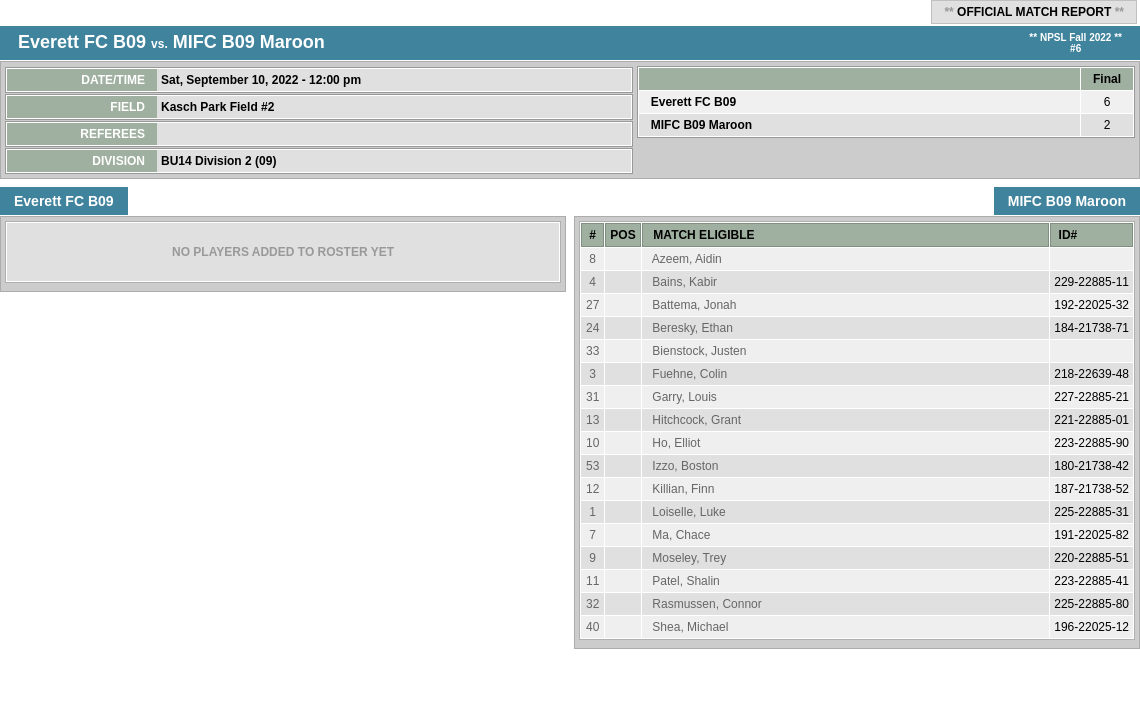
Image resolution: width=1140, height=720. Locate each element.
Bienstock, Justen (699, 351)
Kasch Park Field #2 (219, 107)
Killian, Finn (683, 489)
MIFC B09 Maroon (249, 42)
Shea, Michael (690, 627)
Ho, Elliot (676, 443)
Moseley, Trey (689, 558)
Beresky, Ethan (692, 328)
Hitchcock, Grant (696, 420)
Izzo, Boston (685, 466)
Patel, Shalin (685, 581)
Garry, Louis (684, 397)
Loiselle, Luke (688, 512)
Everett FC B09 (82, 42)
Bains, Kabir (684, 282)
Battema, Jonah (694, 305)
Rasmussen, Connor (706, 604)
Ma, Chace (681, 535)
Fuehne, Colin (689, 374)
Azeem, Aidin (687, 259)
